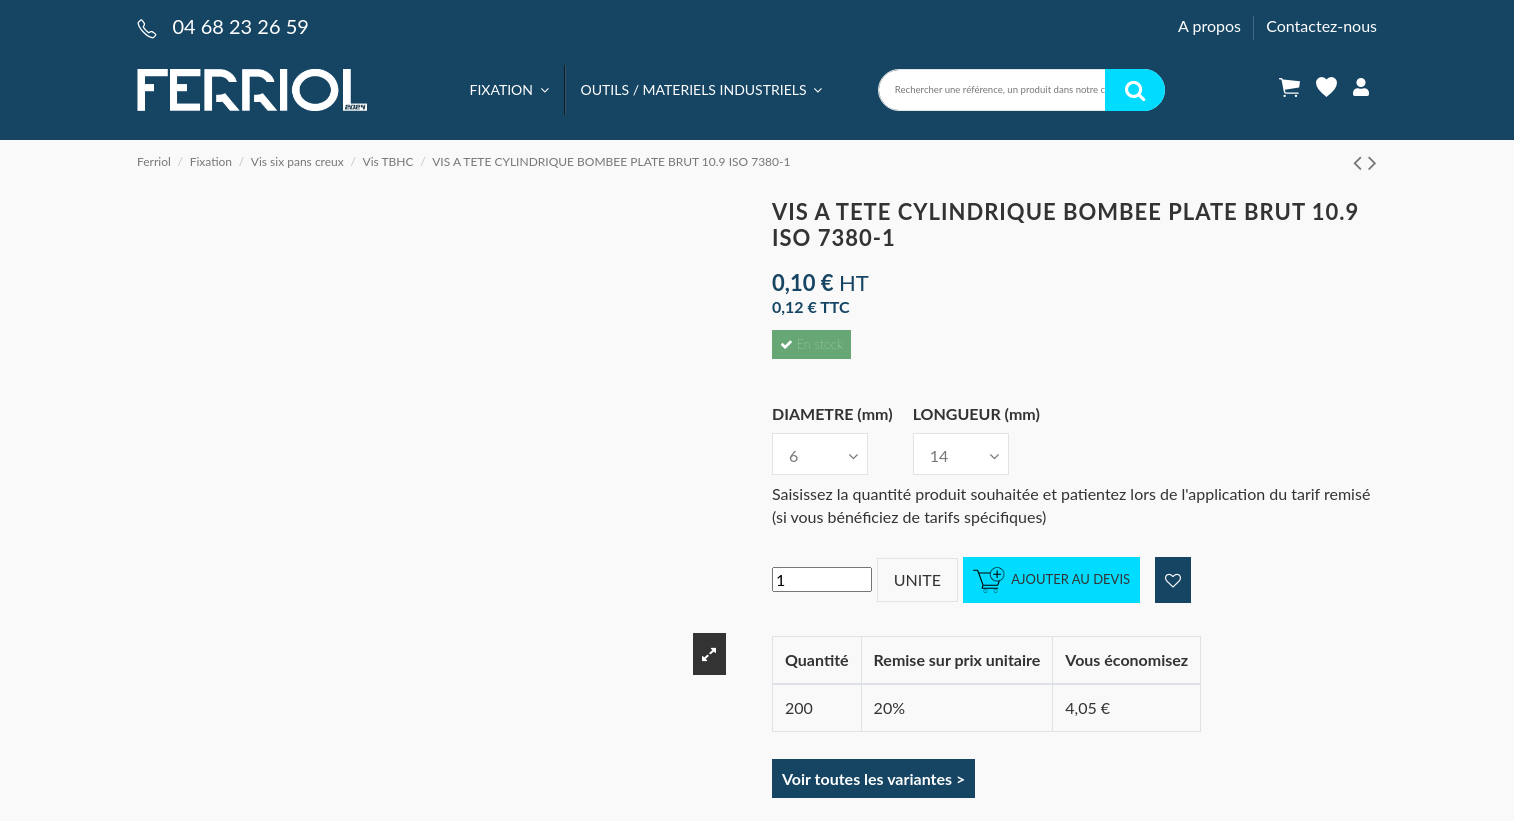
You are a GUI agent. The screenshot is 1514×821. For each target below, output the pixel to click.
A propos (1211, 25)
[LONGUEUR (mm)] (961, 454)
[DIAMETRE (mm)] (820, 454)
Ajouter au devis (1051, 580)
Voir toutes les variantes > (873, 778)
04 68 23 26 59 (240, 26)
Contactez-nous (1321, 25)
